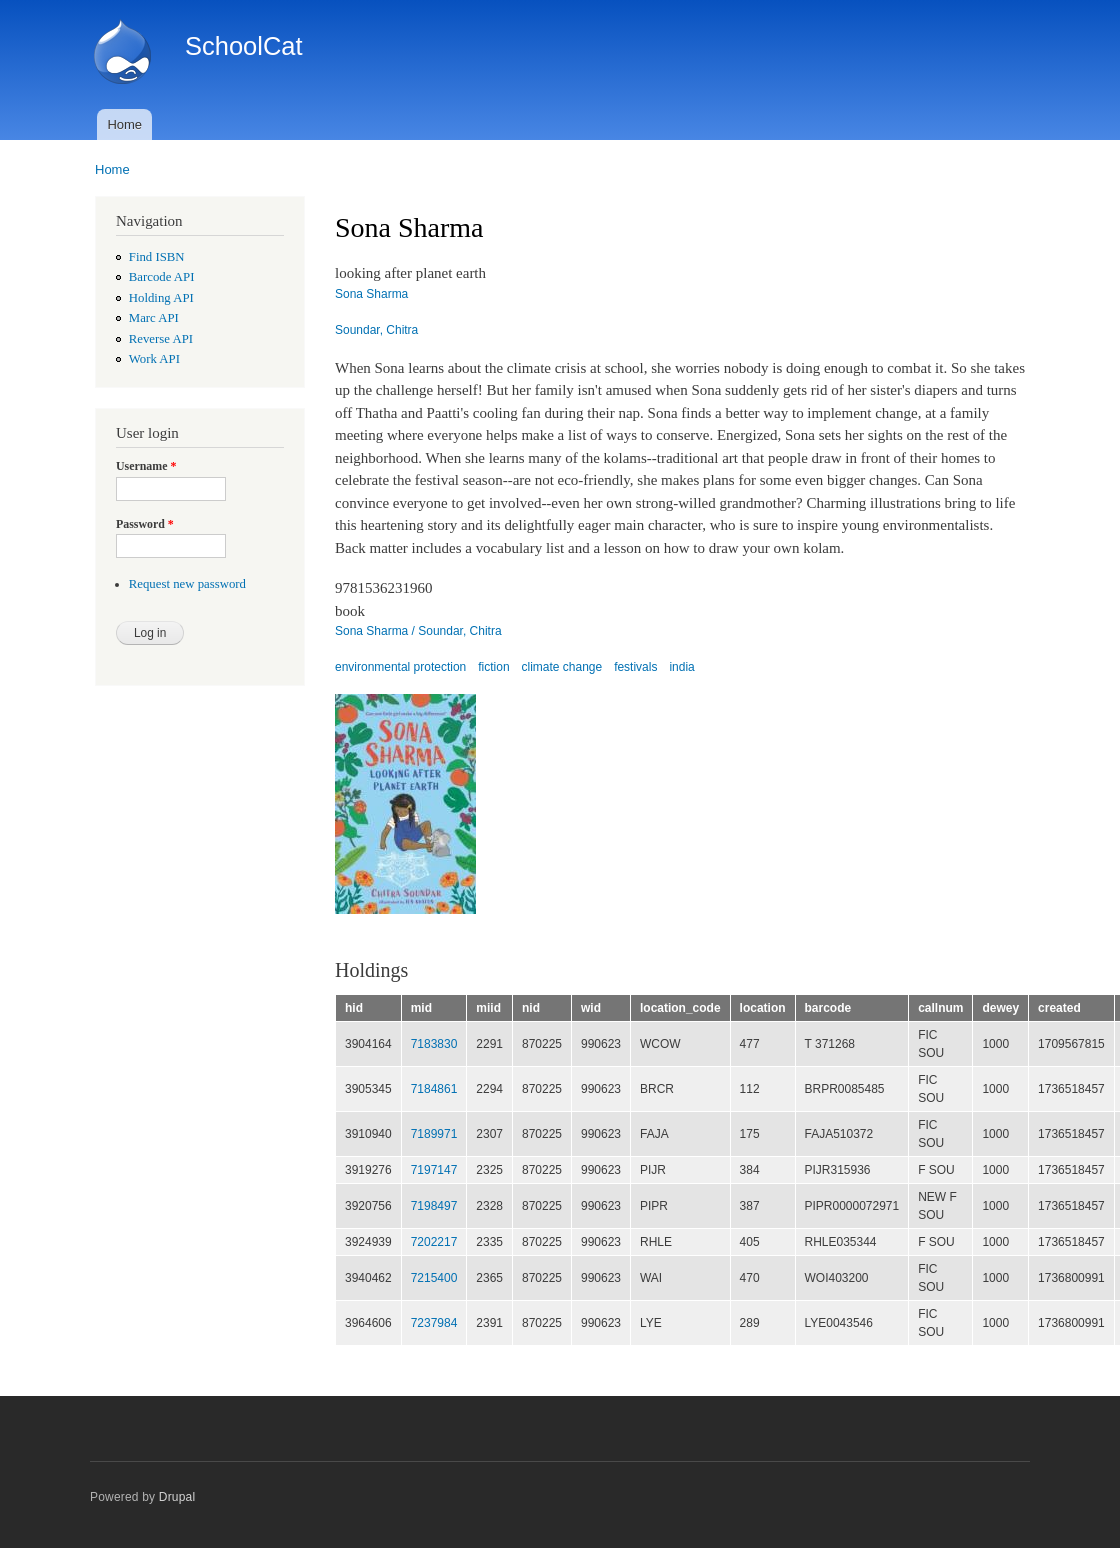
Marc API (154, 318)
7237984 (434, 1323)
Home (124, 124)
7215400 (434, 1278)
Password (145, 524)
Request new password (187, 584)
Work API (154, 359)
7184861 (434, 1089)
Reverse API (161, 339)
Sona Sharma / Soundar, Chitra (418, 631)
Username (146, 466)
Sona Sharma (371, 294)
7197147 (434, 1170)
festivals (635, 667)
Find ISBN (157, 257)
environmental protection (400, 667)
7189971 (434, 1134)
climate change (562, 667)
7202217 (434, 1242)
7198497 (434, 1206)
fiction (493, 667)
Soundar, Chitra (376, 330)
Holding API (161, 298)
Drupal (177, 1497)
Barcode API (162, 277)
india (681, 667)
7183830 (434, 1044)
